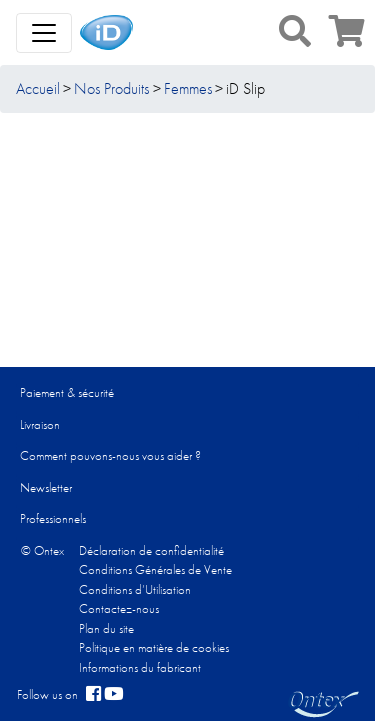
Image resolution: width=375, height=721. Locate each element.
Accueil (38, 88)
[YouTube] (114, 695)
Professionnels (53, 518)
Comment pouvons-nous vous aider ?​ (110, 455)
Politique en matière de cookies (154, 647)
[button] (295, 31)
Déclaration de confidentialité (151, 550)
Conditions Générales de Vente (155, 569)
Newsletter (46, 487)
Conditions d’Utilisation (135, 589)
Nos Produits (111, 88)
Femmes (188, 88)
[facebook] (93, 695)
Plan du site (106, 628)
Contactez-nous (119, 608)
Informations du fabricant (140, 667)
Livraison (40, 424)
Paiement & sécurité (67, 392)
